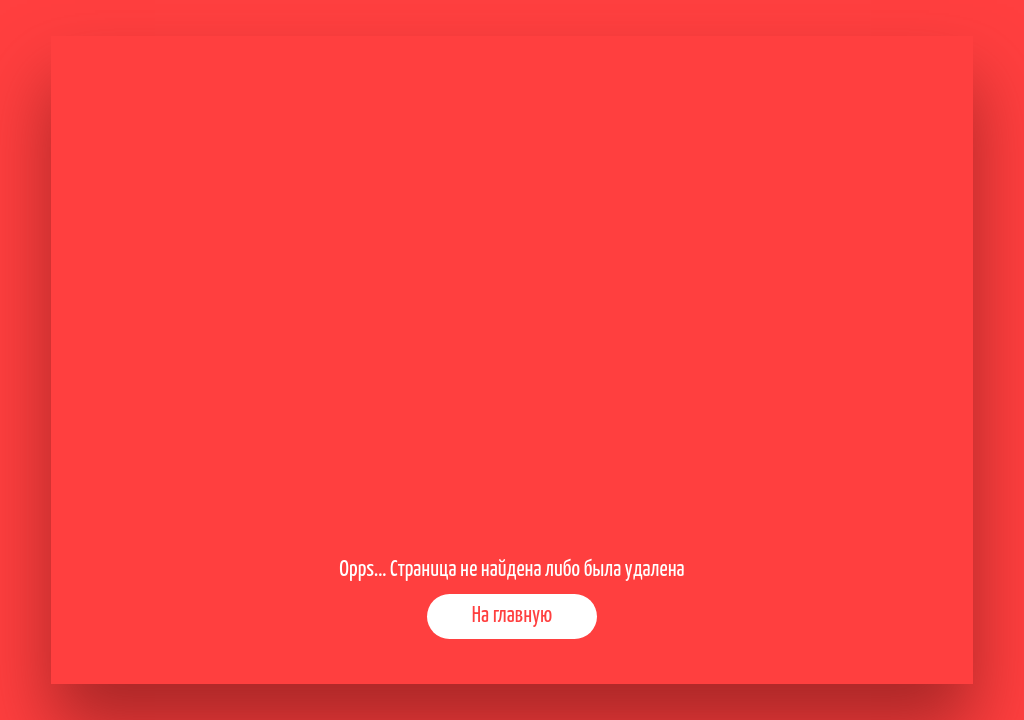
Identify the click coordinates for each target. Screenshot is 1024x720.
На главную (512, 616)
